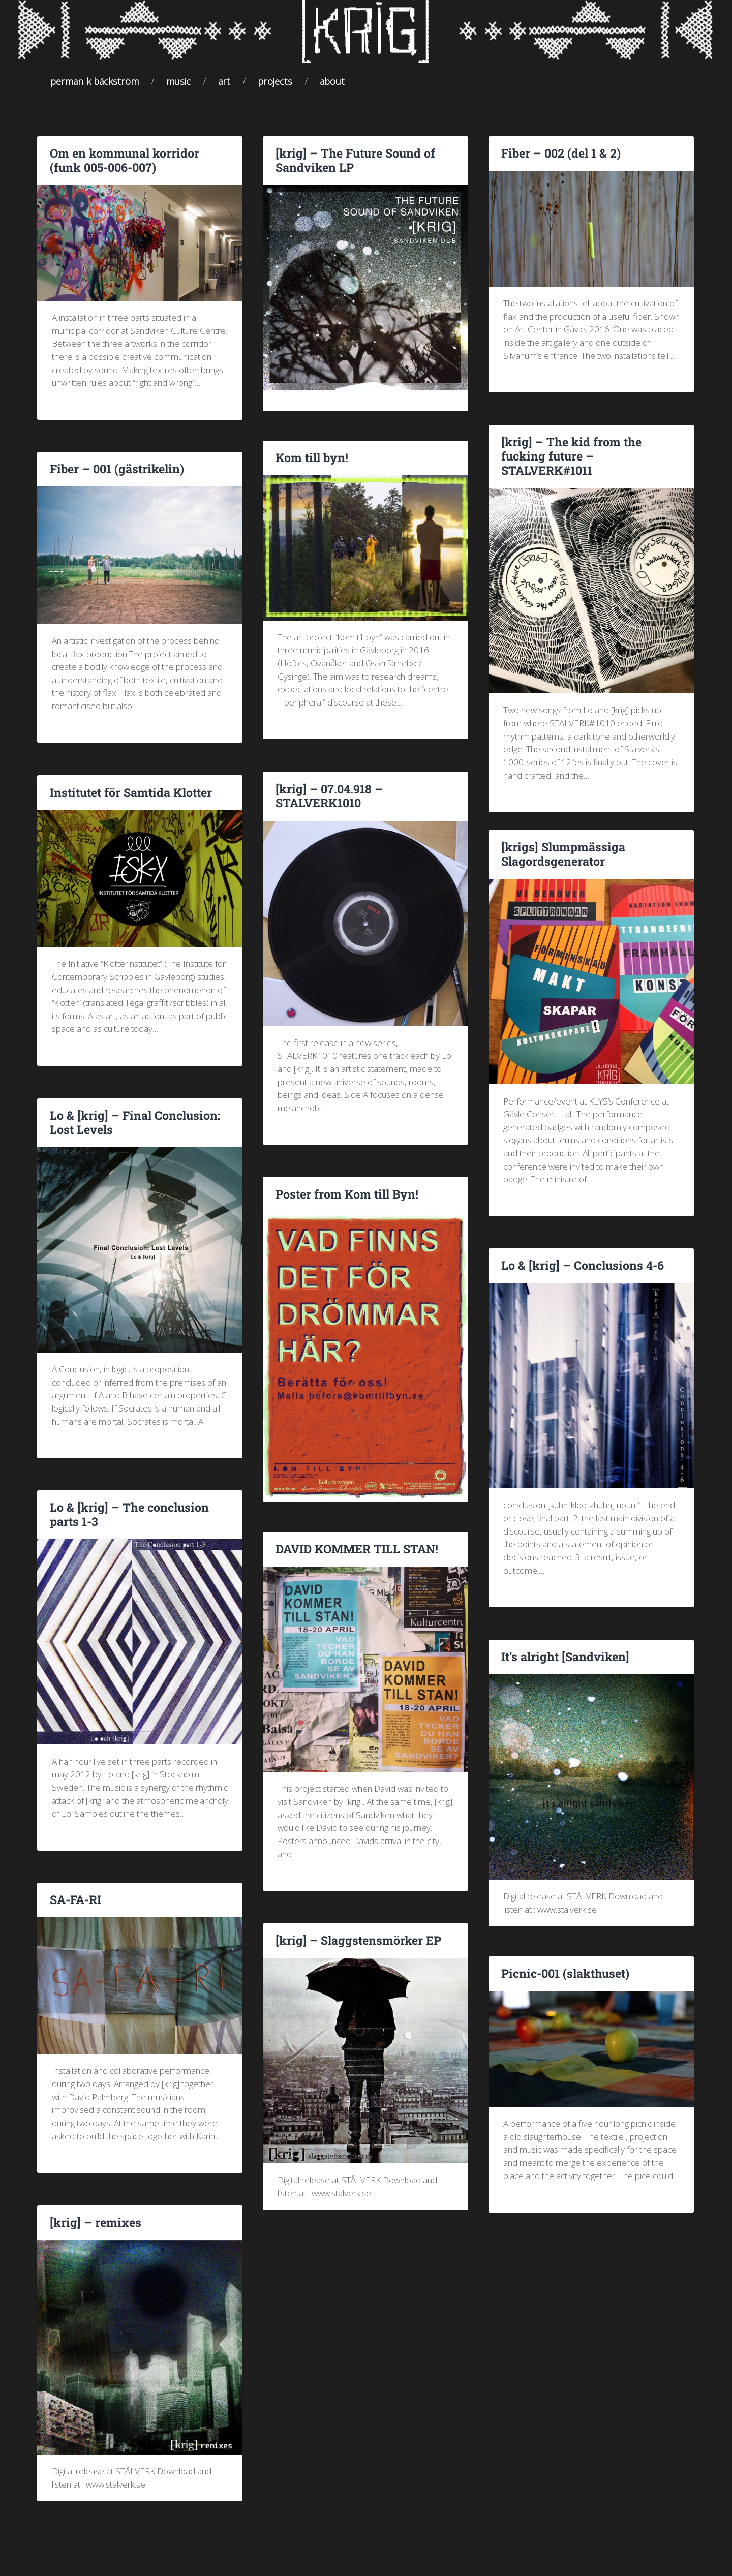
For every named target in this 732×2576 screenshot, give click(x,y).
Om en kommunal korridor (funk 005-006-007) (139, 168)
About (332, 89)
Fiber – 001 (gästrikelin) (115, 476)
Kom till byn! (311, 465)
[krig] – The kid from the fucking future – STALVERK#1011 (591, 457)
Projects (275, 89)
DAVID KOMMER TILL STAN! (355, 1557)
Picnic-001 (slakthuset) (563, 1981)
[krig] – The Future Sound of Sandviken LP (353, 168)
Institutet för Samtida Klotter (129, 800)
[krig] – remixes (93, 2230)
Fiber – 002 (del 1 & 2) (559, 161)
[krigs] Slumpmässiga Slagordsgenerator (560, 862)
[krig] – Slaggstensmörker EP (355, 1948)
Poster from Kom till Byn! (345, 1202)
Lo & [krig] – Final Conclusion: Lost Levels (132, 1130)
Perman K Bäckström (94, 89)
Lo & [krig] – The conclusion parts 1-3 (126, 1522)
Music (178, 89)
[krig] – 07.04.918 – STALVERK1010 (327, 803)
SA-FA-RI (75, 1907)
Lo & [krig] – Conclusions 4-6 (579, 1273)
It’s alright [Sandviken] (562, 1664)
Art (224, 89)
